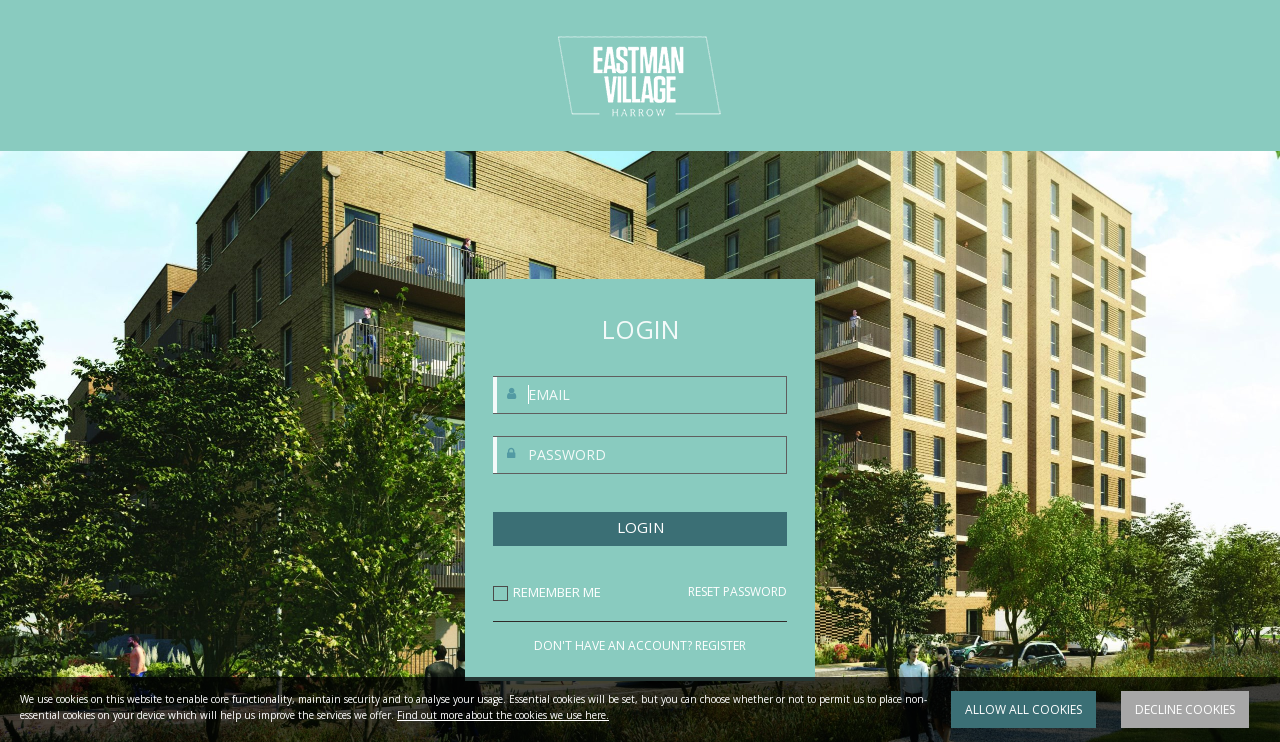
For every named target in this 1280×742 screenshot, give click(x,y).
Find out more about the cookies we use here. (503, 715)
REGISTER (720, 645)
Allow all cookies (1023, 709)
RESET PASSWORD (737, 592)
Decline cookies (1185, 709)
